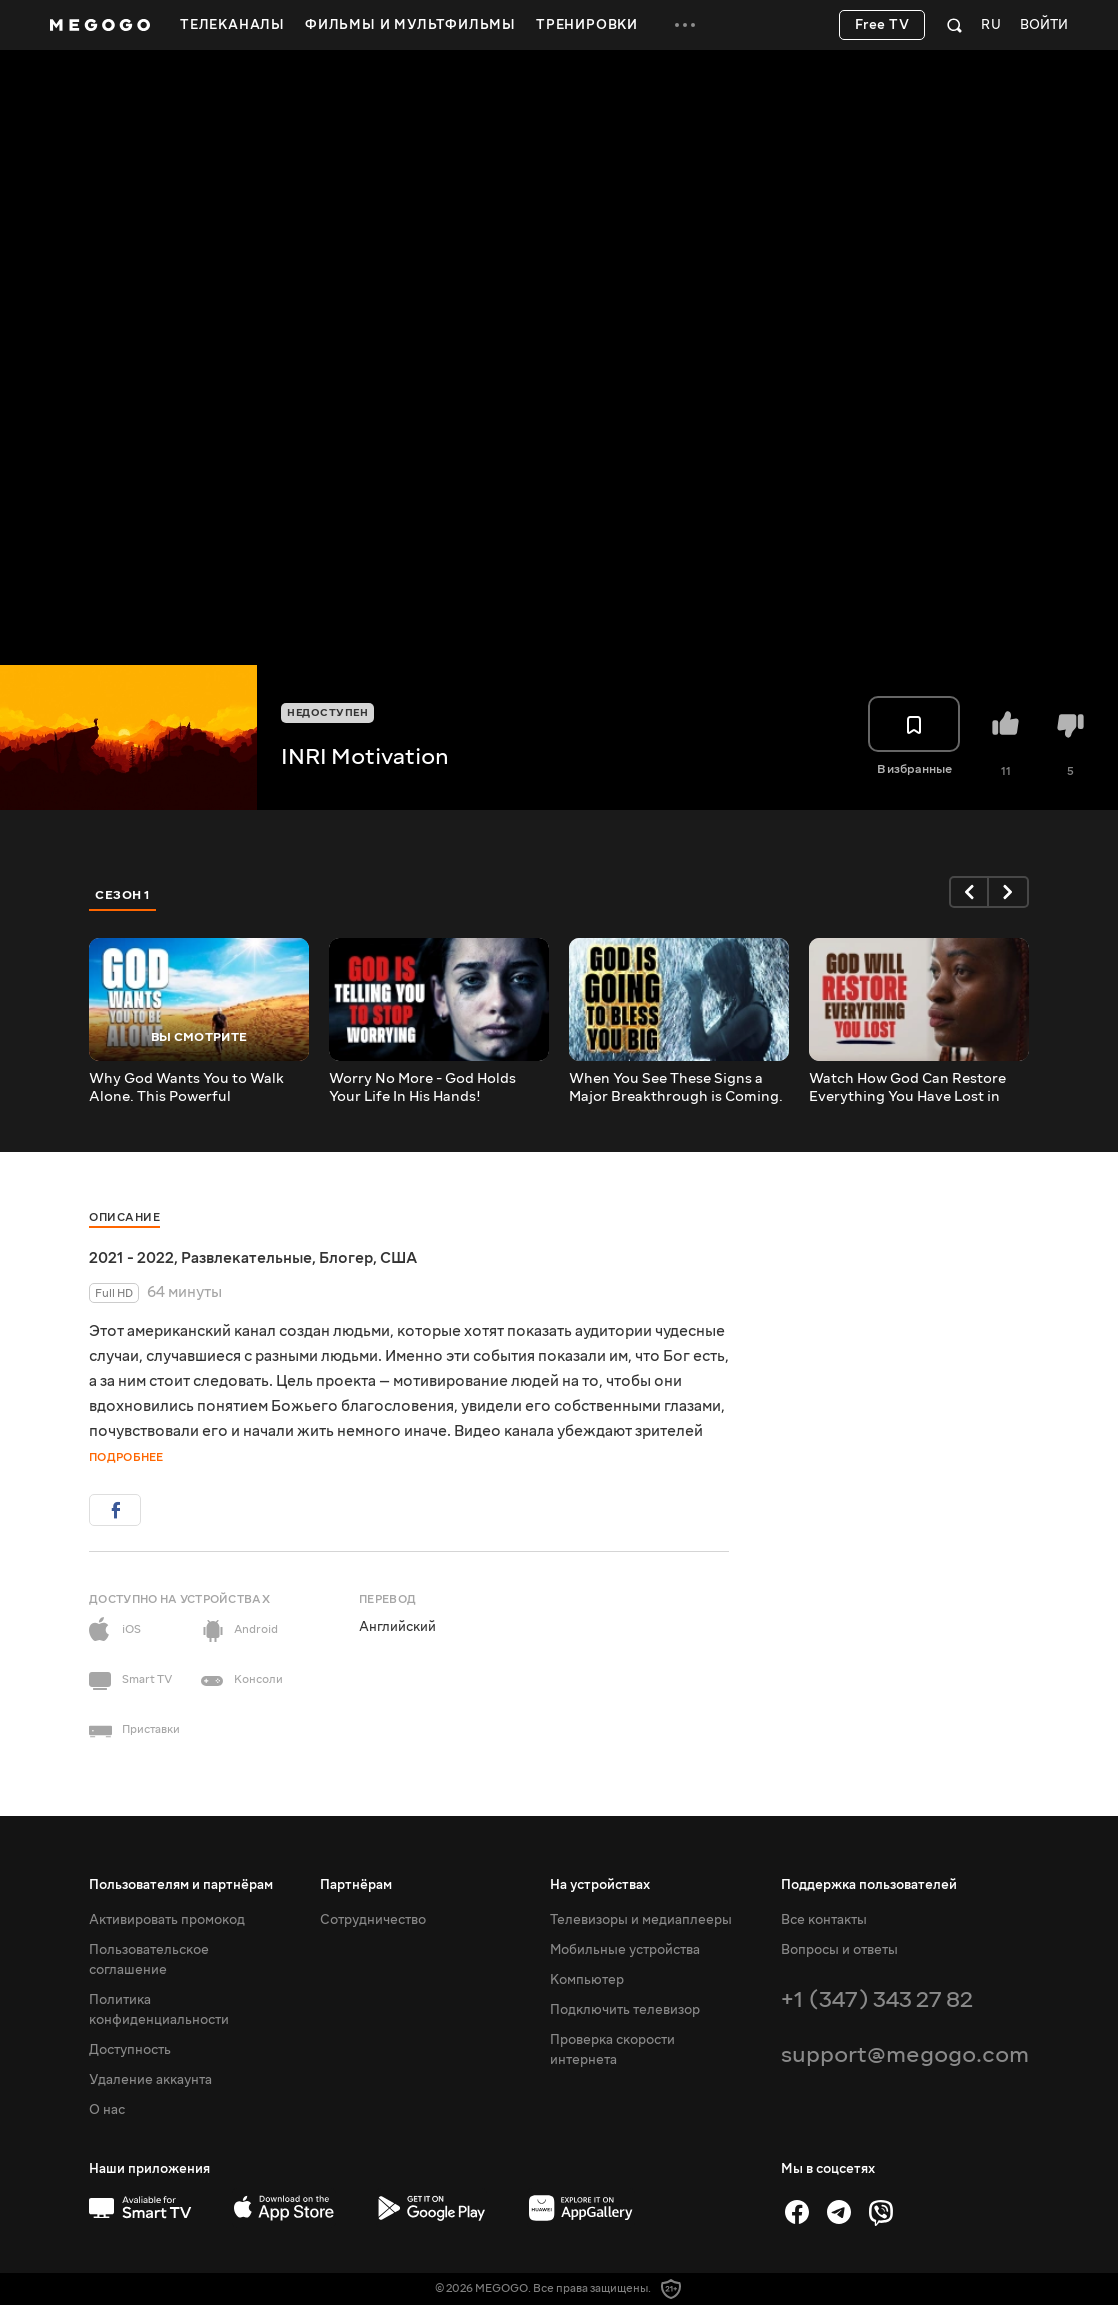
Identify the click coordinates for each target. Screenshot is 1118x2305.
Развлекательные (246, 1258)
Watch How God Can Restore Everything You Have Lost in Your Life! (907, 1088)
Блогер (346, 1258)
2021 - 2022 (131, 1258)
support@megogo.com (905, 2054)
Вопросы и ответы (839, 1950)
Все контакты (824, 1920)
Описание (124, 1217)
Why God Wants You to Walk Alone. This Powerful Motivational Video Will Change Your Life (197, 1088)
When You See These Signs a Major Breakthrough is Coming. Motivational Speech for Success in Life (676, 1088)
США (398, 1258)
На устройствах (600, 1885)
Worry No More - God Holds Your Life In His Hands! (422, 1088)
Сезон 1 (123, 895)
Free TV (882, 25)
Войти (1044, 25)
